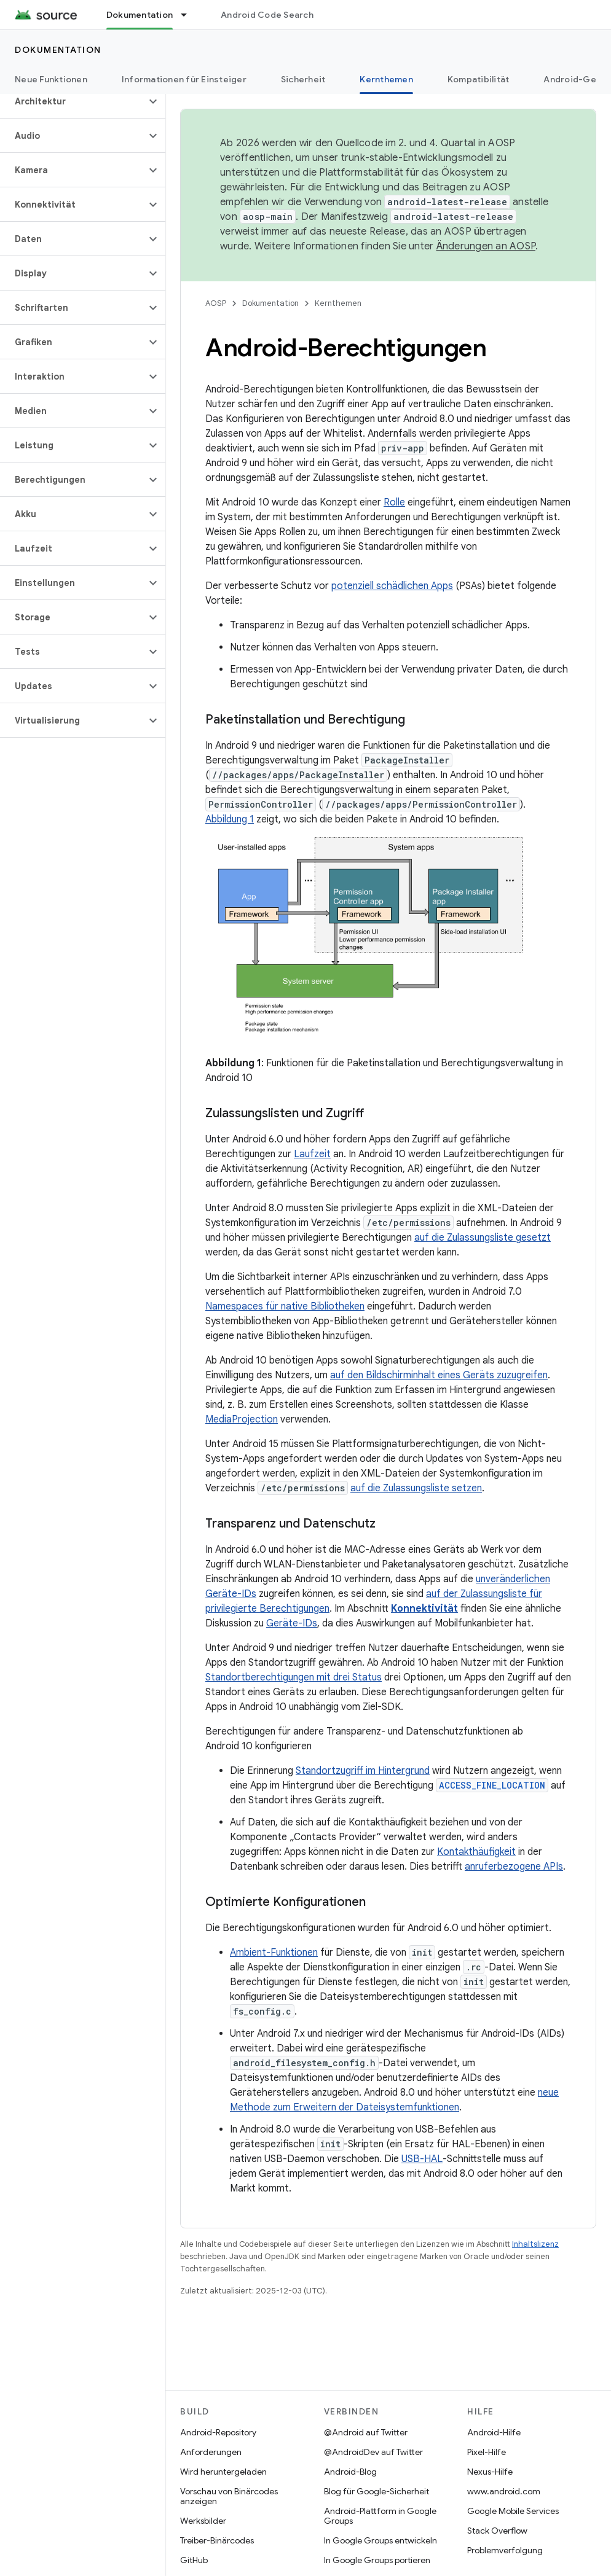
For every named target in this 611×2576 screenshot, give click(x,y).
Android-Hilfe (494, 2432)
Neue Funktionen (51, 79)
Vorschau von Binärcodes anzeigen (229, 2496)
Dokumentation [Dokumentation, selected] (139, 14)
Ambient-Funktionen (274, 1952)
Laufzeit (312, 1154)
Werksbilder (203, 2520)
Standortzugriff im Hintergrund (363, 1771)
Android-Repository (218, 2432)
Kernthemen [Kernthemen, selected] (386, 79)
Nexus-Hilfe (490, 2471)
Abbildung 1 (229, 819)
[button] (73, 101)
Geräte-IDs (291, 1623)
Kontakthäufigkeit (476, 1852)
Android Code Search (267, 14)
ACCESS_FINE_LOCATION (492, 1785)
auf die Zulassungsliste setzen (416, 1488)
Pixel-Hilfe (486, 2451)
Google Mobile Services (513, 2510)
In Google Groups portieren (377, 2560)
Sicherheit (303, 79)
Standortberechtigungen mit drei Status (293, 1677)
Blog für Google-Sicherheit (376, 2491)
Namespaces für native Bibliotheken (285, 1306)
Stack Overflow (497, 2530)
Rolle (394, 502)
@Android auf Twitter (366, 2432)
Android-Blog (350, 2471)
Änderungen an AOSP (486, 246)
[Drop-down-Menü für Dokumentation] (189, 14)
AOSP (215, 303)
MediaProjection (241, 1419)
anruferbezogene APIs (514, 1866)
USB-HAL (422, 2159)
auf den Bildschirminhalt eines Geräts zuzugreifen (439, 1375)
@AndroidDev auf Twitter (373, 2451)
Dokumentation (58, 49)
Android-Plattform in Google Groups (380, 2515)
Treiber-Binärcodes (217, 2540)
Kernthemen (338, 303)
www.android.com (503, 2491)
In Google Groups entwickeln (380, 2540)
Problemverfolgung (505, 2550)
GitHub (194, 2560)
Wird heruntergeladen (223, 2471)
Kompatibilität (478, 79)
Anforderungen (211, 2451)
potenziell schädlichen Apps (392, 586)
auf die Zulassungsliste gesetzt (482, 1237)
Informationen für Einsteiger (184, 79)
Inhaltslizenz (535, 2244)
